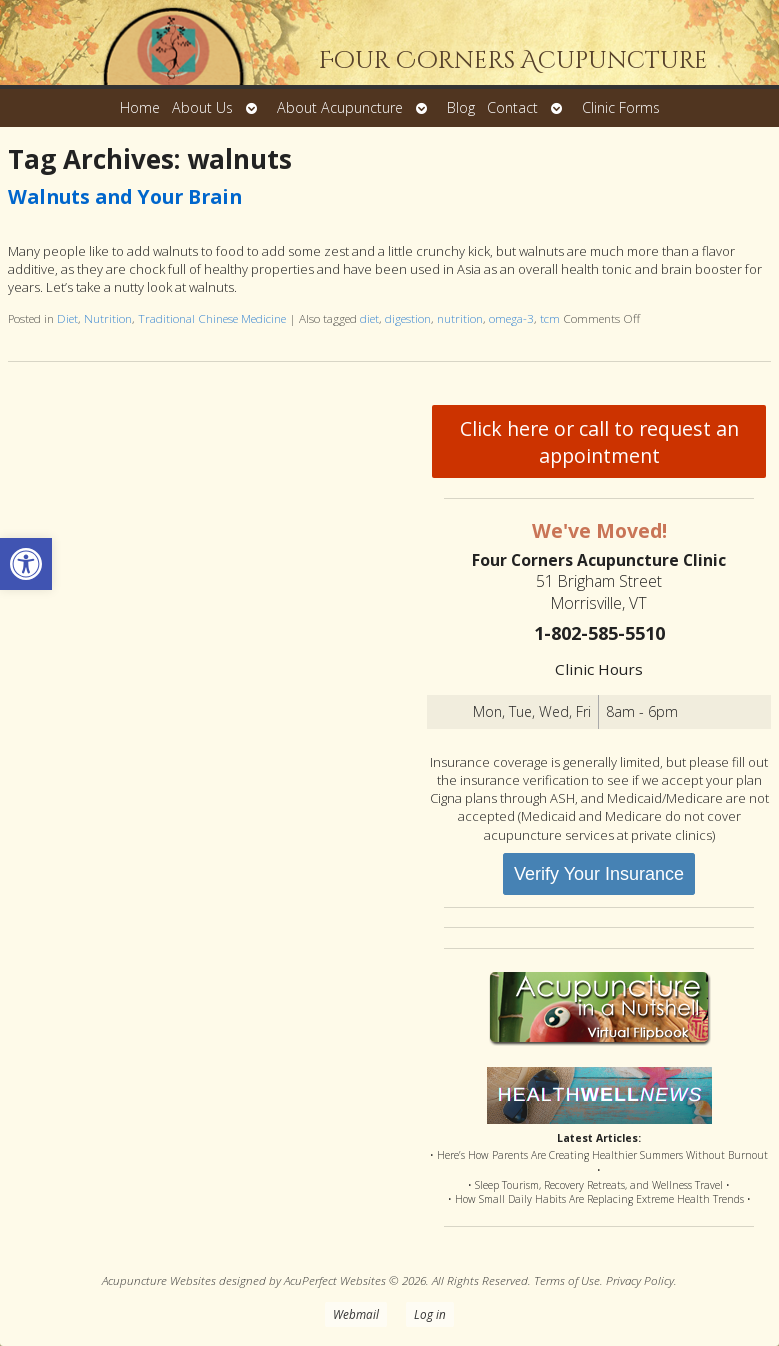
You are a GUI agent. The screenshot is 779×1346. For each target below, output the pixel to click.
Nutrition (108, 318)
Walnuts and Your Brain (125, 196)
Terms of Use (567, 1280)
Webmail (356, 1314)
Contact (512, 107)
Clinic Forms (621, 107)
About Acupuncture (340, 107)
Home (140, 107)
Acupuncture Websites (159, 1280)
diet (369, 318)
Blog (461, 107)
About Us (202, 107)
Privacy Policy (640, 1280)
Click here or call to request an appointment (599, 442)
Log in (430, 1314)
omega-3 (511, 318)
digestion (408, 318)
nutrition (460, 318)
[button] (26, 564)
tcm (550, 318)
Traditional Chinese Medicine (212, 318)
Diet (67, 318)
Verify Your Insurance (599, 874)
